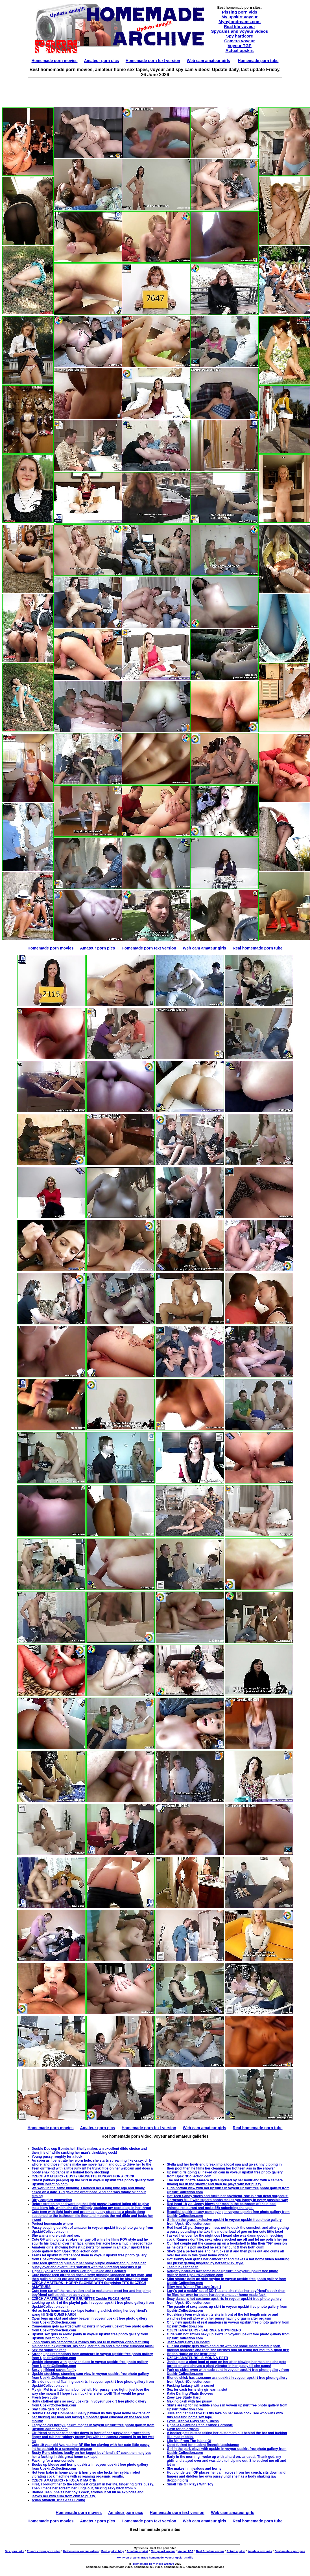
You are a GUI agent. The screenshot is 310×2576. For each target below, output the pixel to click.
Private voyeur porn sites (43, 2551)
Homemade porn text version (153, 60)
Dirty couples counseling (52, 2200)
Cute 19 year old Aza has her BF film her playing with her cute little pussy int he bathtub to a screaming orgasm (91, 2447)
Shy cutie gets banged (49, 2409)
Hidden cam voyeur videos (81, 2551)
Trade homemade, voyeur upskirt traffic (167, 2557)
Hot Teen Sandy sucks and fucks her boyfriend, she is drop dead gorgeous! (228, 2196)
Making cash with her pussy (189, 2401)
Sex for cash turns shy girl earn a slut (197, 2390)
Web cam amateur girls (208, 60)
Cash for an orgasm (183, 2429)
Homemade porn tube (258, 60)
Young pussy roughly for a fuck (57, 2157)
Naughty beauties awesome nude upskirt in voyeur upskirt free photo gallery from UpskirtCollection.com (222, 2273)
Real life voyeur (239, 26)
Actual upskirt (239, 50)
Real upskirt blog (112, 2551)
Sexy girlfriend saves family (54, 2370)
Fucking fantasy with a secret (190, 2386)
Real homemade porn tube (257, 948)
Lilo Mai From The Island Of (189, 2441)
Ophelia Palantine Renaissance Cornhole (200, 2425)
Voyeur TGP (240, 45)
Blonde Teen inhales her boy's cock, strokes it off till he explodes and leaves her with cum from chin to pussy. (87, 2494)
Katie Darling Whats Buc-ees (190, 2393)
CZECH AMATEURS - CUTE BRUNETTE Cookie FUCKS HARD (81, 2299)
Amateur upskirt (137, 2551)
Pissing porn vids (239, 12)
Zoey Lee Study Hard (183, 2397)
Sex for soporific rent (49, 2350)
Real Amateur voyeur (210, 2551)
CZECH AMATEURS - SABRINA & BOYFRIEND (204, 2330)
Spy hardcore (239, 36)
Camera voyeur (239, 40)
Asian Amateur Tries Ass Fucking (58, 2500)
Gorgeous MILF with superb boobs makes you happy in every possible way (227, 2200)
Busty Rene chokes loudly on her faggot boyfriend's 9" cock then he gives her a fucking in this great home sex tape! (91, 2455)
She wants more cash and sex (56, 2235)
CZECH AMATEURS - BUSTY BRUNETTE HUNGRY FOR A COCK (83, 2176)
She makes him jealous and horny (194, 2469)
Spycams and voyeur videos (239, 31)
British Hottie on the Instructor (191, 2354)
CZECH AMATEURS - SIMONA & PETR (197, 2358)
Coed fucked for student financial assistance (203, 2445)
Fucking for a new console (53, 2461)
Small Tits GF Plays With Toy (190, 2484)
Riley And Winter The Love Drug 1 (194, 2287)
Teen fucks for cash (182, 2267)
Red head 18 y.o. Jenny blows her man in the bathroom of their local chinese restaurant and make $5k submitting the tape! (221, 2206)
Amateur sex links (260, 2551)
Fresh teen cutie (45, 2397)
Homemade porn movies (55, 60)
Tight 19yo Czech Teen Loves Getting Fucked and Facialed (79, 2271)
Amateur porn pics (101, 60)
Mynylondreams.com (240, 21)
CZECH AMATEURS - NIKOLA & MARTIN (64, 2480)
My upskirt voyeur (239, 16)
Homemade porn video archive (153, 2563)
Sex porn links (14, 2551)
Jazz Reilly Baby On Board (188, 2342)
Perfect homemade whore (52, 2224)
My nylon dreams (128, 2557)
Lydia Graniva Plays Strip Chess (193, 2421)
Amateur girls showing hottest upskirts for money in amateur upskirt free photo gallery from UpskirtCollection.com (90, 2249)
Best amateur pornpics (290, 2551)
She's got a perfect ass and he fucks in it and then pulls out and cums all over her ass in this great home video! (225, 2253)
